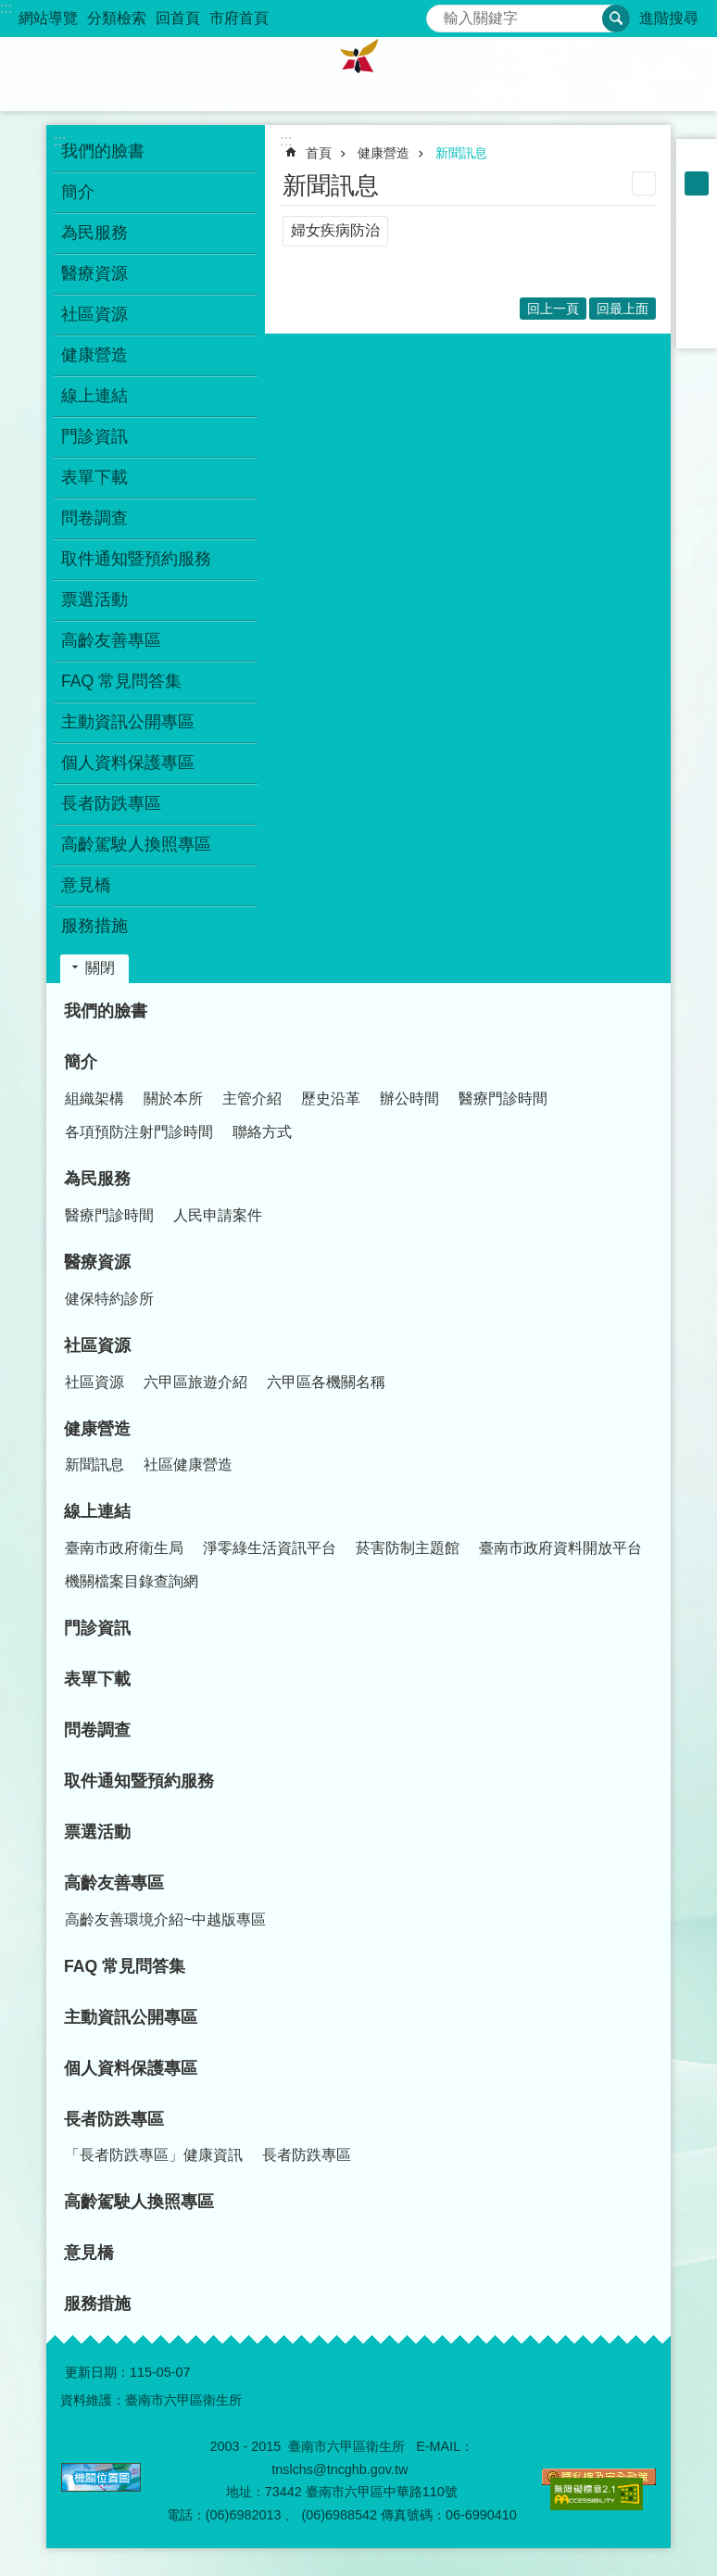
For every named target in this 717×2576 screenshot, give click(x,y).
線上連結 (97, 1511)
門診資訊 (94, 436)
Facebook (697, 232)
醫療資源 (97, 1262)
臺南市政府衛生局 (124, 1548)
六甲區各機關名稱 (326, 1382)
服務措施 (94, 925)
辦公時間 (409, 1098)
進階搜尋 (668, 18)
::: (6, 8)
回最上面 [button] (622, 308)
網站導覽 (48, 18)
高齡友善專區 (114, 1883)
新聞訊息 (461, 152)
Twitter (697, 280)
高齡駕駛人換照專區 (136, 844)
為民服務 (97, 1178)
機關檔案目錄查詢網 (131, 1581)
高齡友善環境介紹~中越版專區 (165, 1919)
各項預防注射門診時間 (139, 1132)
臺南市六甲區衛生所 (358, 74)
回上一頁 (553, 308)
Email (697, 328)
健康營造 (383, 152)
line (697, 304)
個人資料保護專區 (128, 762)
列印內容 (644, 183)
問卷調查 (94, 518)
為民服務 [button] (94, 232)
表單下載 (94, 477)
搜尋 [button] (616, 18)
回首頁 (178, 18)
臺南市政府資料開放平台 (560, 1548)
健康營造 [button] (94, 355)
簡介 (80, 1062)
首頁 (319, 152)
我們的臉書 (103, 151)
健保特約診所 (109, 1299)
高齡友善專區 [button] (111, 640)
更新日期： (97, 2372)
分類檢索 (116, 18)
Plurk (697, 256)
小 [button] (697, 159)
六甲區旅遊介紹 (195, 1382)
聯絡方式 (262, 1132)
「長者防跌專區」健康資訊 (154, 2155)
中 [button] (697, 183)
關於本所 (173, 1098)
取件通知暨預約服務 (136, 558)
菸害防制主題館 (407, 1548)
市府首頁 (239, 18)
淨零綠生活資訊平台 (269, 1548)
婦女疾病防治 (335, 230)
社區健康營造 (188, 1464)
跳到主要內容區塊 (9, 9)
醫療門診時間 (503, 1098)
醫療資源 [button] (94, 273)
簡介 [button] (77, 192)
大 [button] (697, 208)
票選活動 (94, 599)
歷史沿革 (330, 1098)
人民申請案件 (217, 1215)
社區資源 (97, 1345)
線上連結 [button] (94, 395)
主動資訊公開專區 (128, 722)
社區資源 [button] (94, 314)
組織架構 (94, 1098)
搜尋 (441, 13)
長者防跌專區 (114, 2119)
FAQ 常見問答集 (121, 681)
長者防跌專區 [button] (111, 803)
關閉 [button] (100, 968)
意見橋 (86, 885)
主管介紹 (252, 1098)
